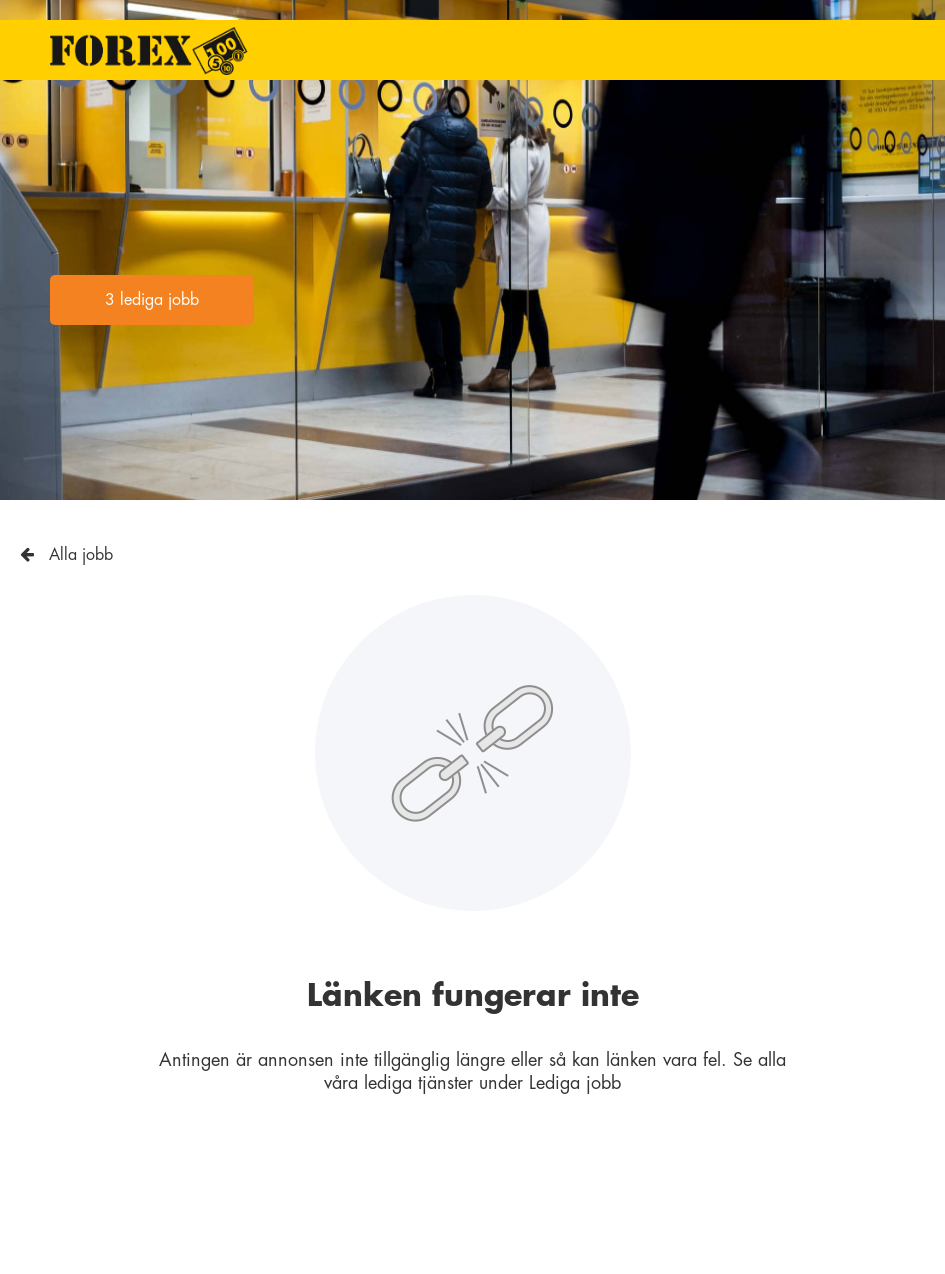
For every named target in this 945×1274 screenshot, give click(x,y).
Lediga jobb (575, 1083)
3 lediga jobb (152, 300)
